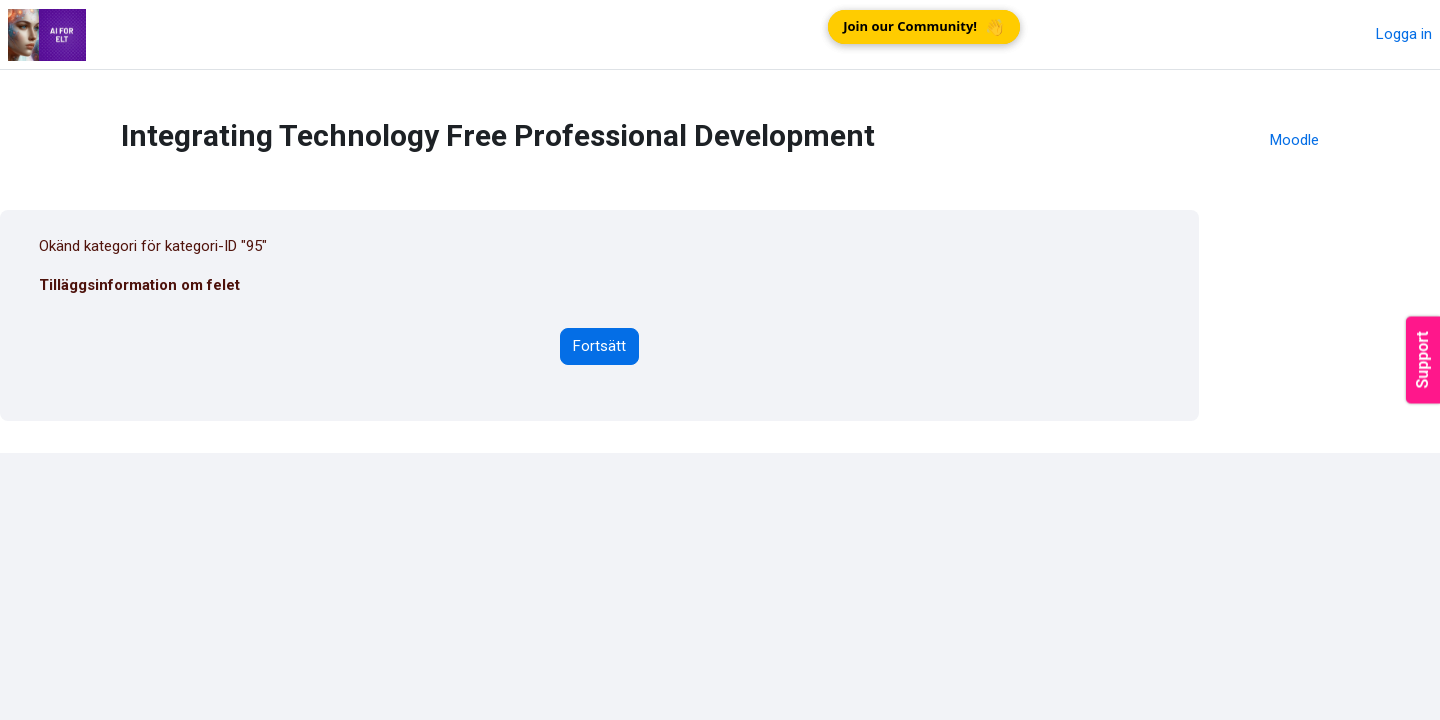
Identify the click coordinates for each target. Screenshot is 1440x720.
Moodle (1294, 140)
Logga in (1404, 34)
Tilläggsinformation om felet (139, 285)
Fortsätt (599, 346)
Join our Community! (925, 26)
